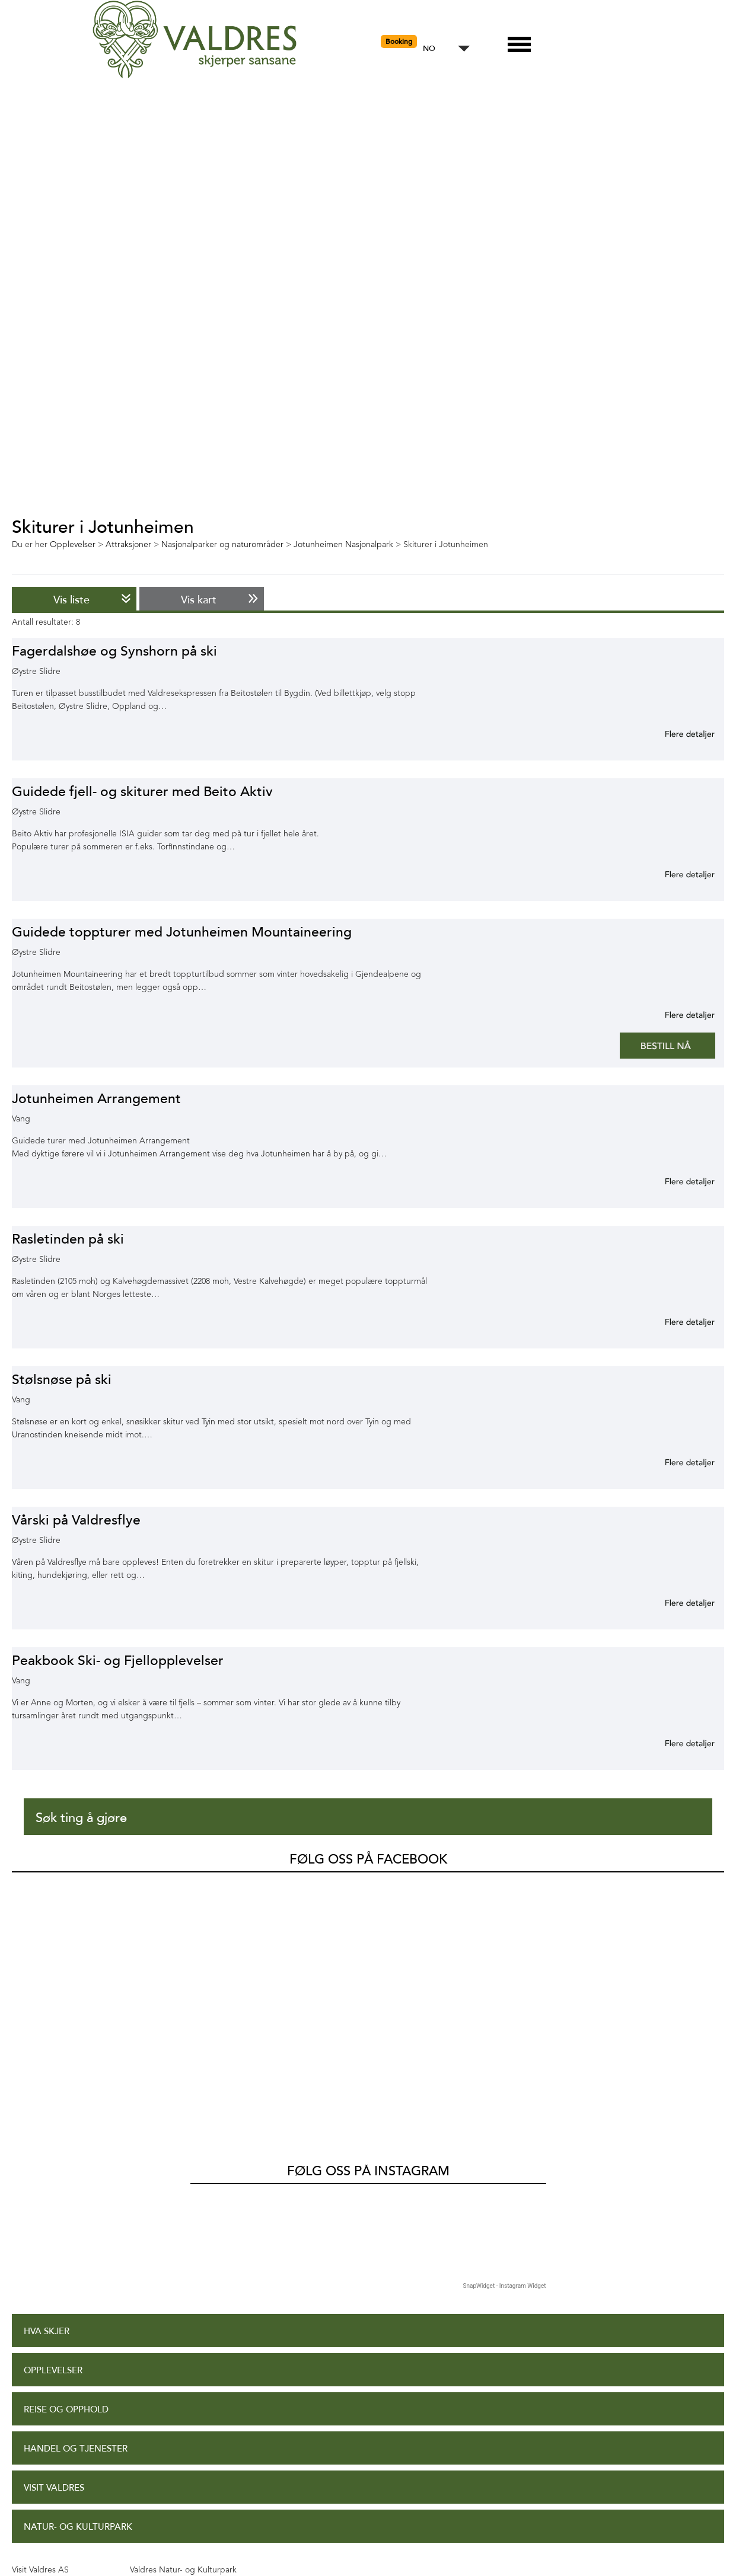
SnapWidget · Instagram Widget (504, 2047)
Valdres (27, 1891)
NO (429, 49)
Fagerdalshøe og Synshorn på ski (114, 651)
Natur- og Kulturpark (78, 2288)
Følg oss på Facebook (368, 1859)
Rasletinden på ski (68, 1239)
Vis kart (198, 599)
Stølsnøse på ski (61, 1380)
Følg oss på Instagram (368, 1932)
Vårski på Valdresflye (76, 1520)
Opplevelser (53, 2131)
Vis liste (71, 599)
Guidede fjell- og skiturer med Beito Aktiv (142, 792)
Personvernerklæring (78, 2498)
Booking (398, 41)
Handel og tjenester (76, 2210)
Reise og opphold (66, 2170)
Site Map (43, 2537)
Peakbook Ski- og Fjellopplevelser (118, 1661)
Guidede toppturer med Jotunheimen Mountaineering (182, 932)
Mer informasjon (675, 734)
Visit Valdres (54, 2249)
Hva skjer (46, 2092)
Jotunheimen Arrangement (96, 1099)
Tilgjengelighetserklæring (92, 2459)
